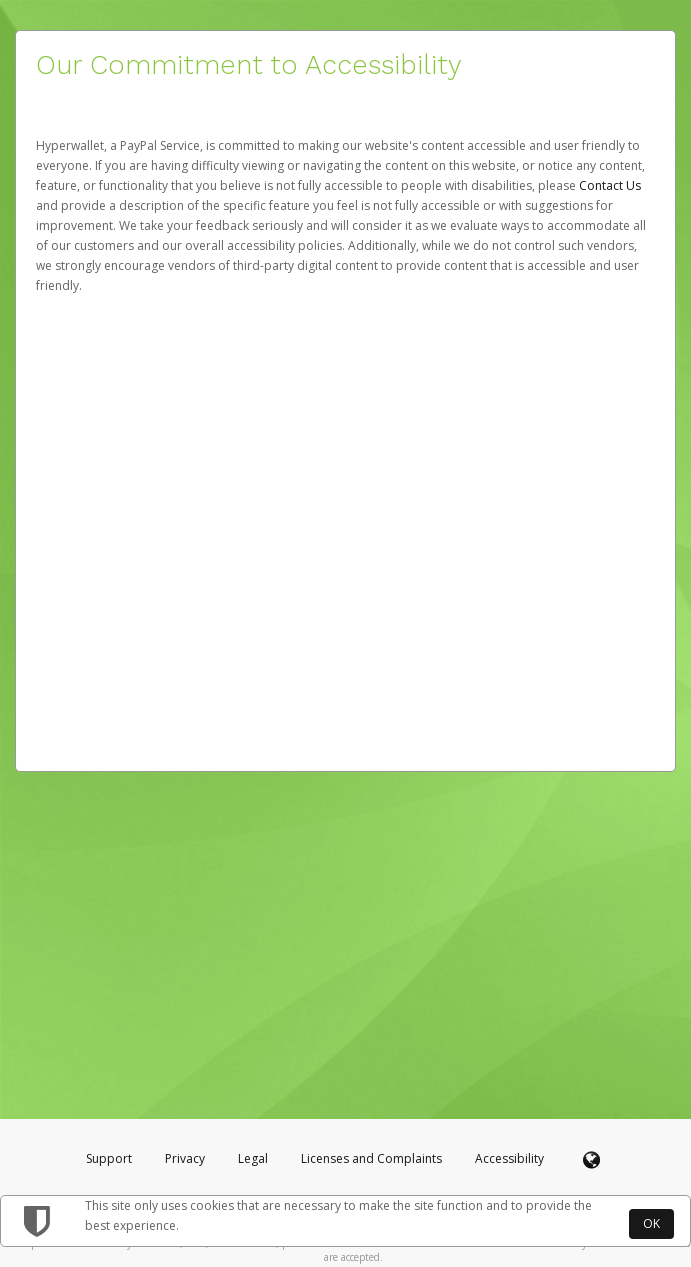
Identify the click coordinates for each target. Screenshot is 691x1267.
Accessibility (509, 1158)
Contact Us (610, 185)
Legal (253, 1158)
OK (651, 1223)
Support (109, 1158)
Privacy (185, 1158)
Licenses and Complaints (373, 1158)
